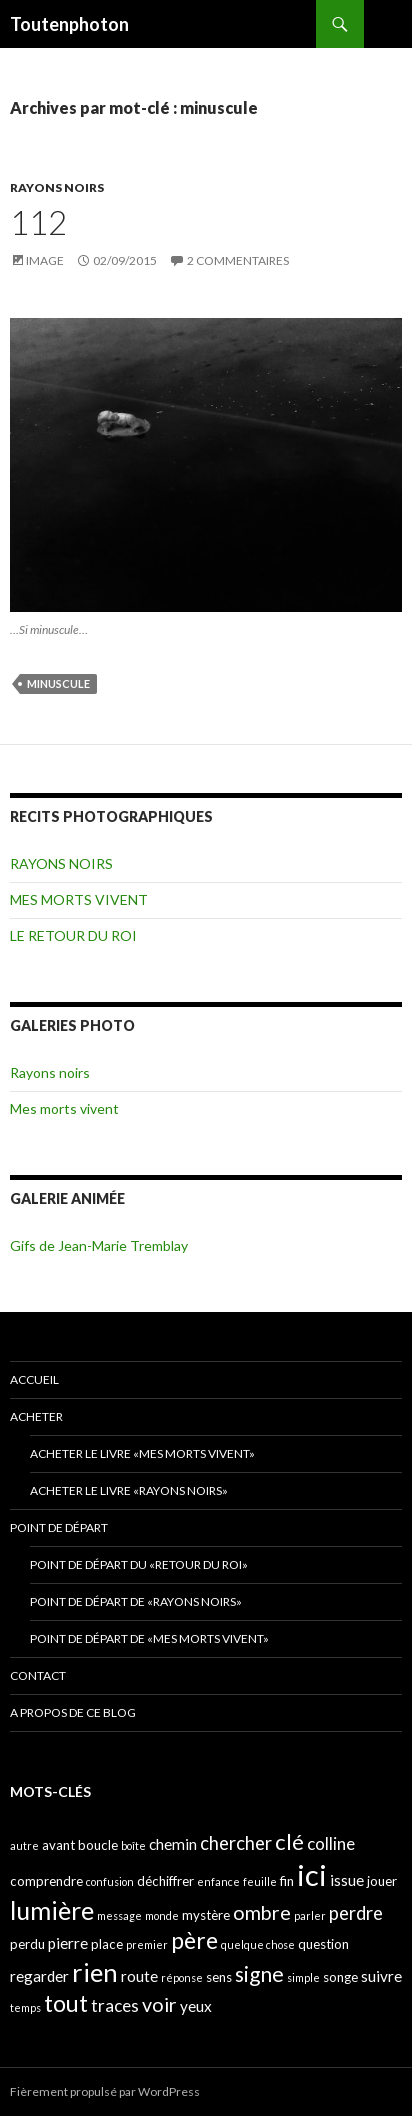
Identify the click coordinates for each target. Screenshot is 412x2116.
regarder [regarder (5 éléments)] (39, 1976)
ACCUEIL (34, 1379)
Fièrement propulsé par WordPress (105, 2091)
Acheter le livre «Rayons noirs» (129, 1490)
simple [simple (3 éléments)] (303, 1977)
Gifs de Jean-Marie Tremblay (99, 1245)
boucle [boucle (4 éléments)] (98, 1845)
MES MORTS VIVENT (79, 899)
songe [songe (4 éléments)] (340, 1977)
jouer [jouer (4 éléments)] (382, 1881)
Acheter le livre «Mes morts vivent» (142, 1453)
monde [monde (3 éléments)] (162, 1915)
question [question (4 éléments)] (323, 1944)
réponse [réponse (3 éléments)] (182, 1977)
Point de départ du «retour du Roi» (139, 1564)
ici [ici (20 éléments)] (312, 1874)
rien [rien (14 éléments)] (95, 1972)
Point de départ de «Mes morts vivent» (149, 1638)
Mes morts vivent (64, 1108)
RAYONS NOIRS (57, 187)
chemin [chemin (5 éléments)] (173, 1844)
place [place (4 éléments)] (107, 1944)
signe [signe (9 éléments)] (259, 1973)
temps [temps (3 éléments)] (25, 2007)
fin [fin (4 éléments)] (287, 1881)
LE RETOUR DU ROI (73, 935)
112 (38, 222)
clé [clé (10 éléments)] (289, 1841)
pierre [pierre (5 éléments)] (68, 1943)
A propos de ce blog (73, 1712)
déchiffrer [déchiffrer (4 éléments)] (165, 1881)
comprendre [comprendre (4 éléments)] (46, 1881)
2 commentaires (238, 260)
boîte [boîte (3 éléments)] (133, 1845)
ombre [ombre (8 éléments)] (262, 1912)
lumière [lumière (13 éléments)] (52, 1910)
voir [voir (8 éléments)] (159, 2004)
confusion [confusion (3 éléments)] (110, 1881)
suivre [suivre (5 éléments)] (381, 1976)
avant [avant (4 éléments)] (58, 1845)
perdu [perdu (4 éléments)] (27, 1944)
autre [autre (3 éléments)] (24, 1845)
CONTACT (38, 1675)
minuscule (58, 683)
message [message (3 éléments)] (119, 1915)
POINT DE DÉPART (59, 1527)
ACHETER (36, 1416)
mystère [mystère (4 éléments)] (206, 1915)
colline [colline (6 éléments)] (331, 1843)
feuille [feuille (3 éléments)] (260, 1881)
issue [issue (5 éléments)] (347, 1880)
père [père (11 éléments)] (194, 1940)
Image (45, 260)
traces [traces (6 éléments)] (115, 2005)
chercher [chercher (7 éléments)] (236, 1843)
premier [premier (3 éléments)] (147, 1944)
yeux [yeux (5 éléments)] (196, 2006)
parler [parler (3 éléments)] (310, 1915)
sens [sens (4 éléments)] (219, 1977)
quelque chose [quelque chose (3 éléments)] (258, 1944)
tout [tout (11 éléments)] (66, 2003)
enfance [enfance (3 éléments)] (218, 1881)
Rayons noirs (50, 1072)
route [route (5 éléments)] (139, 1976)
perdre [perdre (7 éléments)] (356, 1913)
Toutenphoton (69, 24)
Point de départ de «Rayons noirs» (136, 1601)
